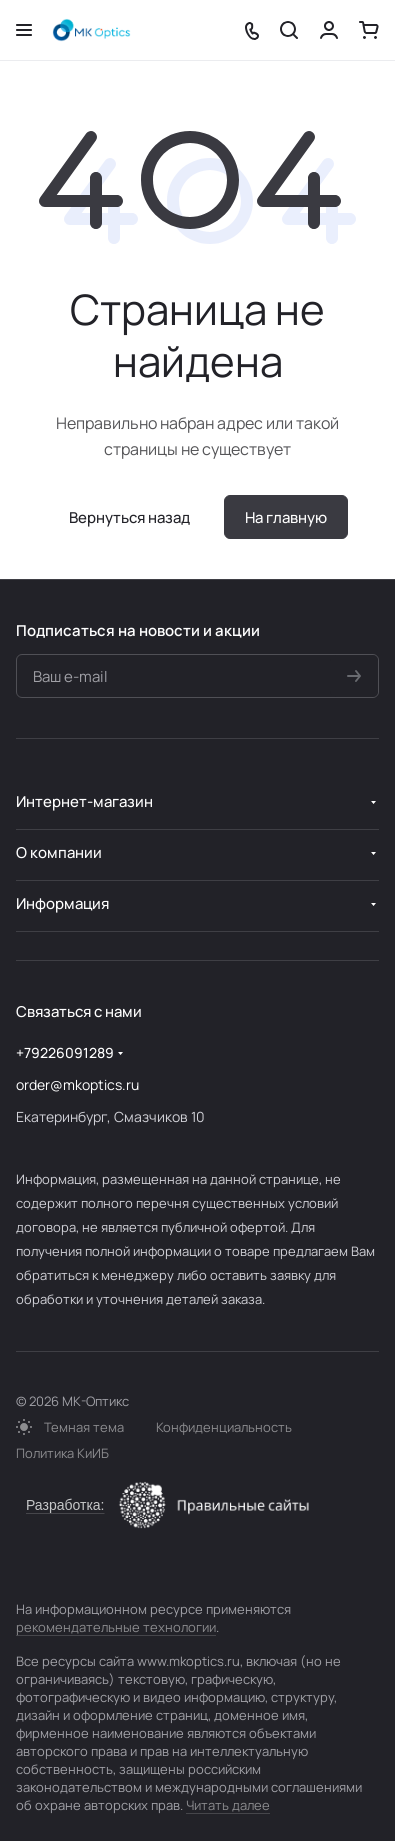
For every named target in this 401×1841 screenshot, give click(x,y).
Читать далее (228, 1805)
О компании (59, 852)
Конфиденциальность (224, 1427)
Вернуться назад (129, 517)
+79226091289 (65, 1052)
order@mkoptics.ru (77, 1084)
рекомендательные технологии (116, 1627)
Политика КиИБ (62, 1453)
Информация (62, 903)
